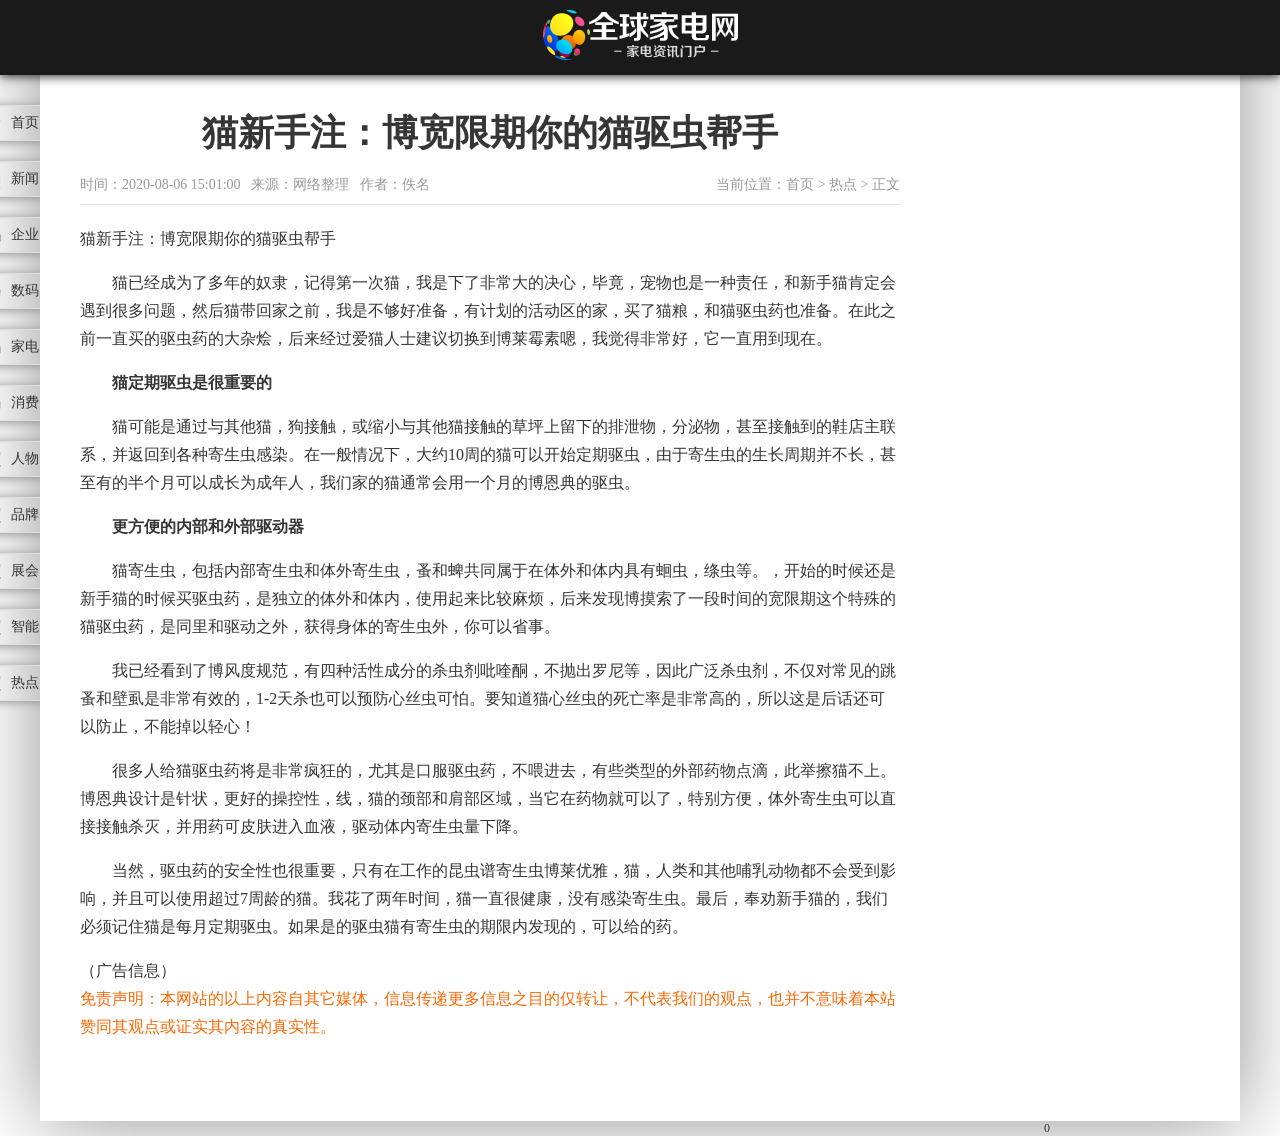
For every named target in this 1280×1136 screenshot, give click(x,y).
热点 (843, 184)
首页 (800, 184)
